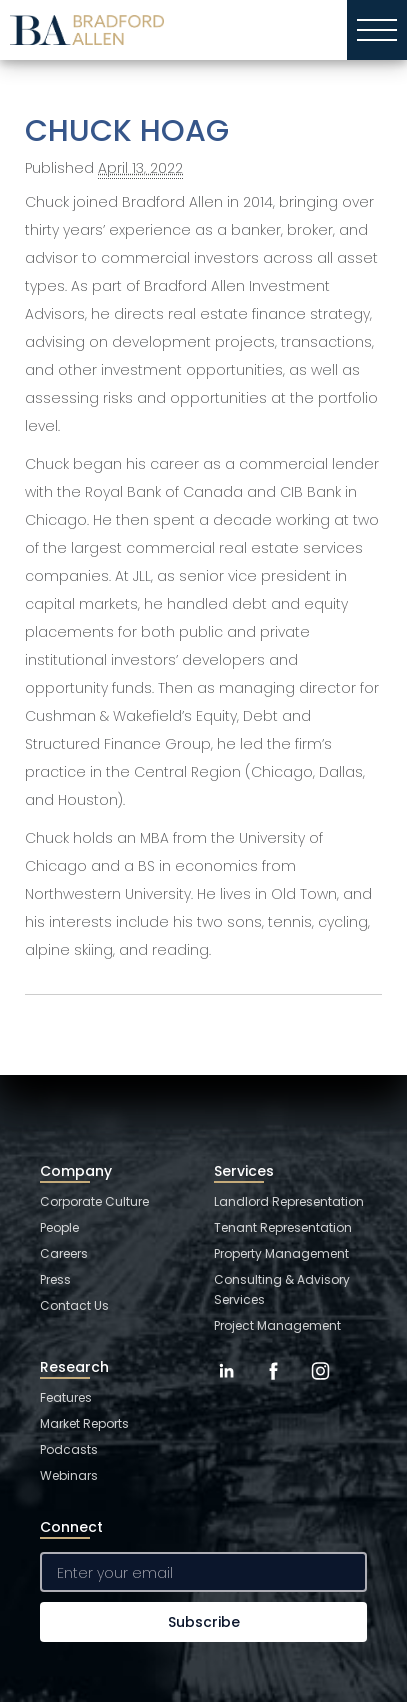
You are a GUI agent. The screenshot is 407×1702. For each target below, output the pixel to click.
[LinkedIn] (226, 1386)
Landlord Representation (289, 1201)
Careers (64, 1253)
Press (55, 1279)
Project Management (277, 1325)
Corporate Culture (94, 1201)
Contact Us (74, 1305)
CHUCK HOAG (127, 131)
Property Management (281, 1253)
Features (66, 1397)
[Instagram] (320, 1386)
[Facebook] (273, 1386)
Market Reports (84, 1423)
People (59, 1227)
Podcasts (69, 1449)
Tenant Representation (283, 1227)
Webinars (69, 1475)
